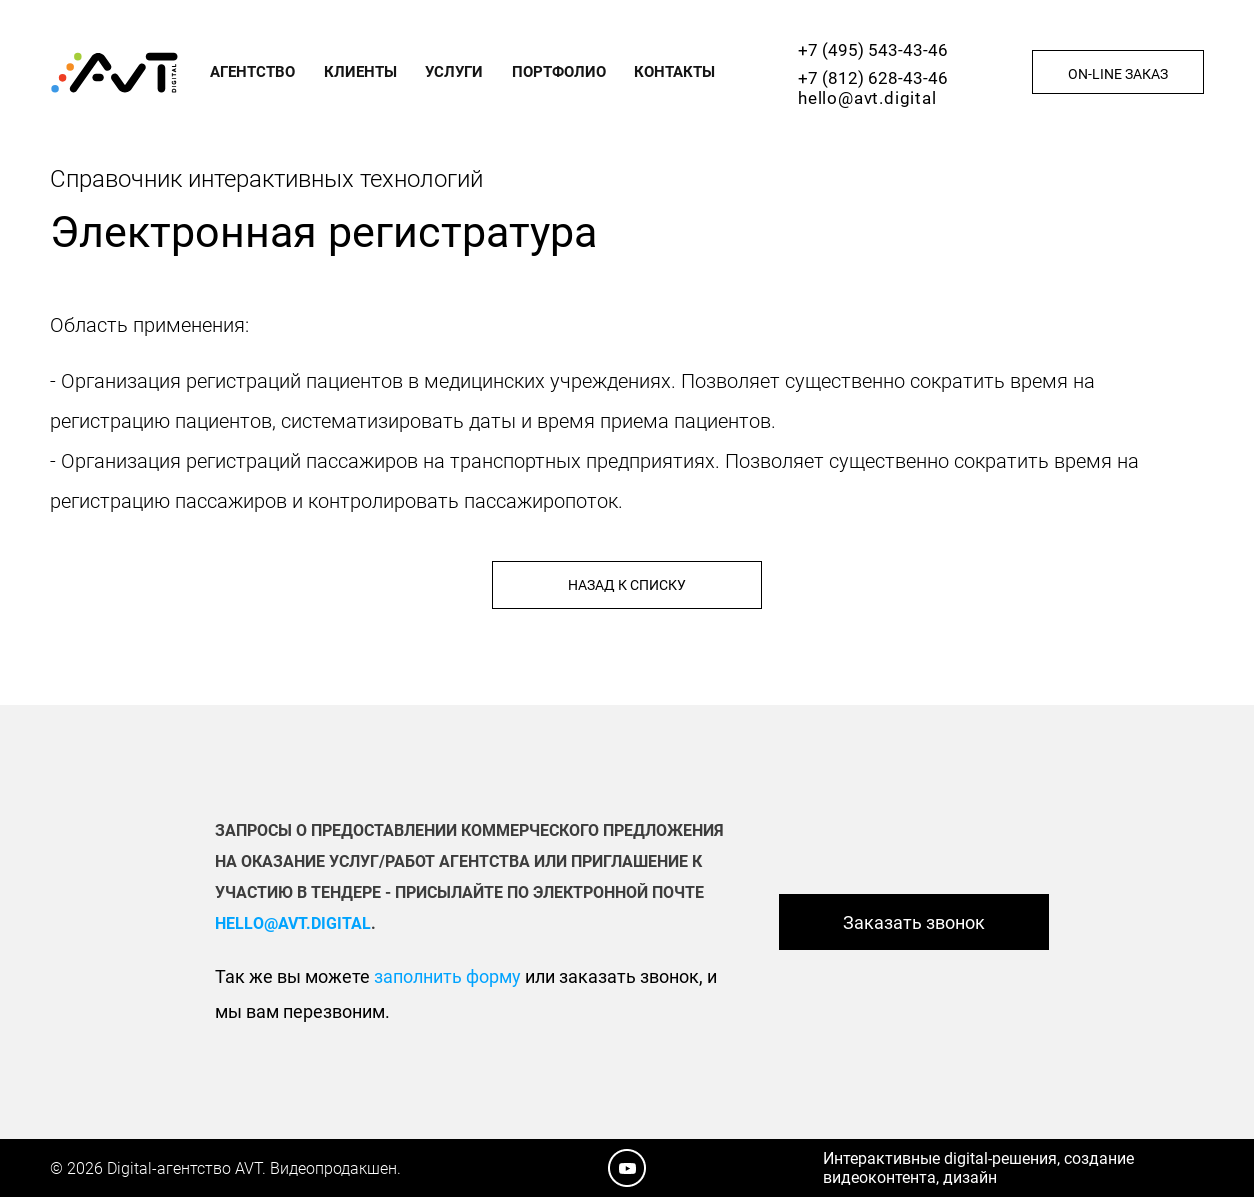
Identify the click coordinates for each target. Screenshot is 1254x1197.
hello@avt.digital (867, 98)
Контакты (674, 72)
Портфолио (559, 72)
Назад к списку (627, 585)
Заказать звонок (914, 922)
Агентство (252, 72)
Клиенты (360, 72)
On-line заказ (1118, 74)
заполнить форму (447, 976)
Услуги (454, 72)
